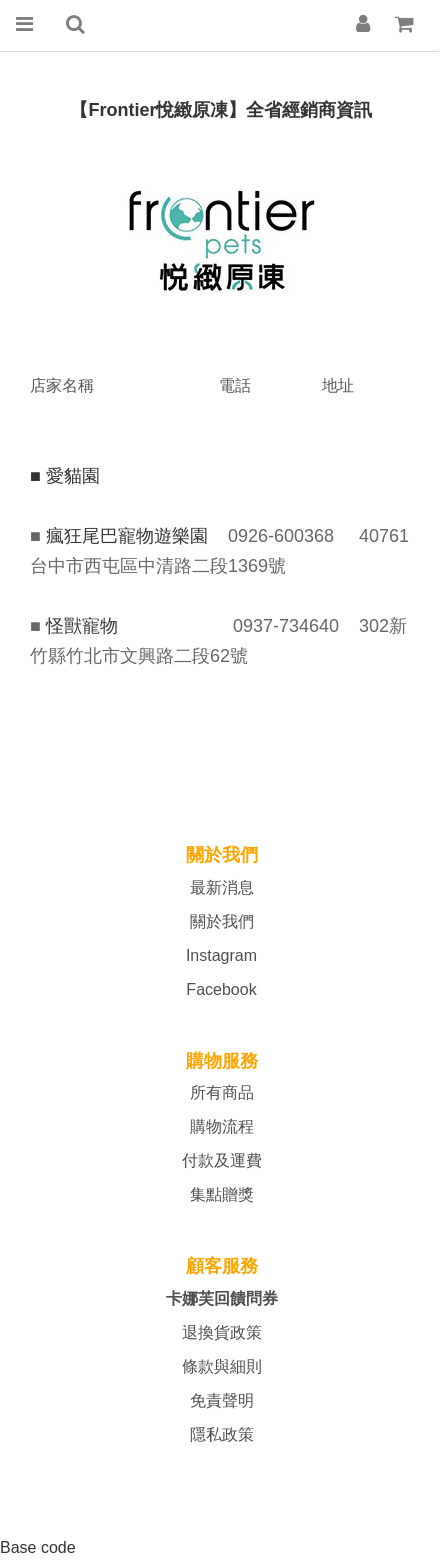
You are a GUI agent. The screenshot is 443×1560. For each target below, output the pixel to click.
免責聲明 (222, 1400)
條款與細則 (222, 1366)
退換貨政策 (222, 1332)
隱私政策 (222, 1434)
